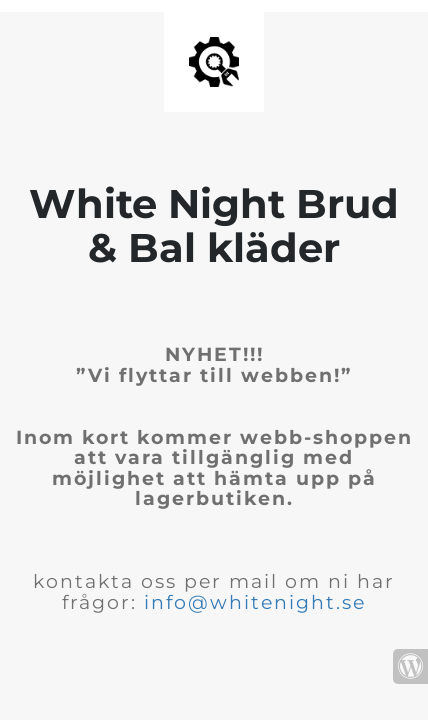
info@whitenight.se (255, 602)
